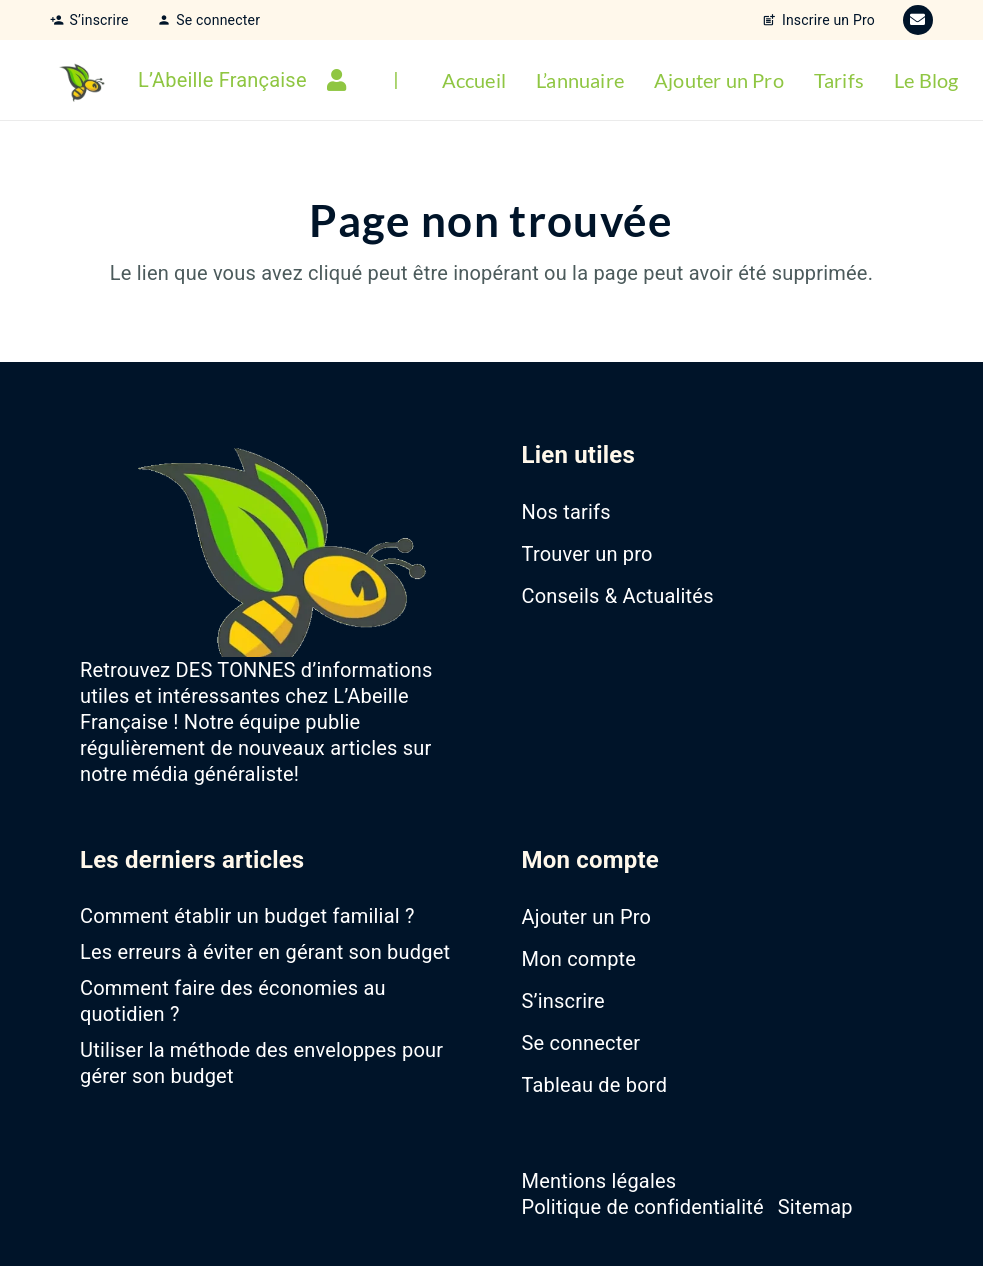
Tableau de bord (595, 1085)
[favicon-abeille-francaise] (80, 80)
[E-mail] (918, 20)
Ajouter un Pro (587, 917)
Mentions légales (599, 1181)
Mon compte (579, 959)
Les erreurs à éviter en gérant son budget (265, 952)
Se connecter (581, 1043)
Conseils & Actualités (618, 596)
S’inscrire (563, 1001)
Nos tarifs (566, 512)
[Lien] (341, 80)
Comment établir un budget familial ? (247, 916)
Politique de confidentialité (643, 1207)
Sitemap (815, 1207)
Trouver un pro (587, 554)
